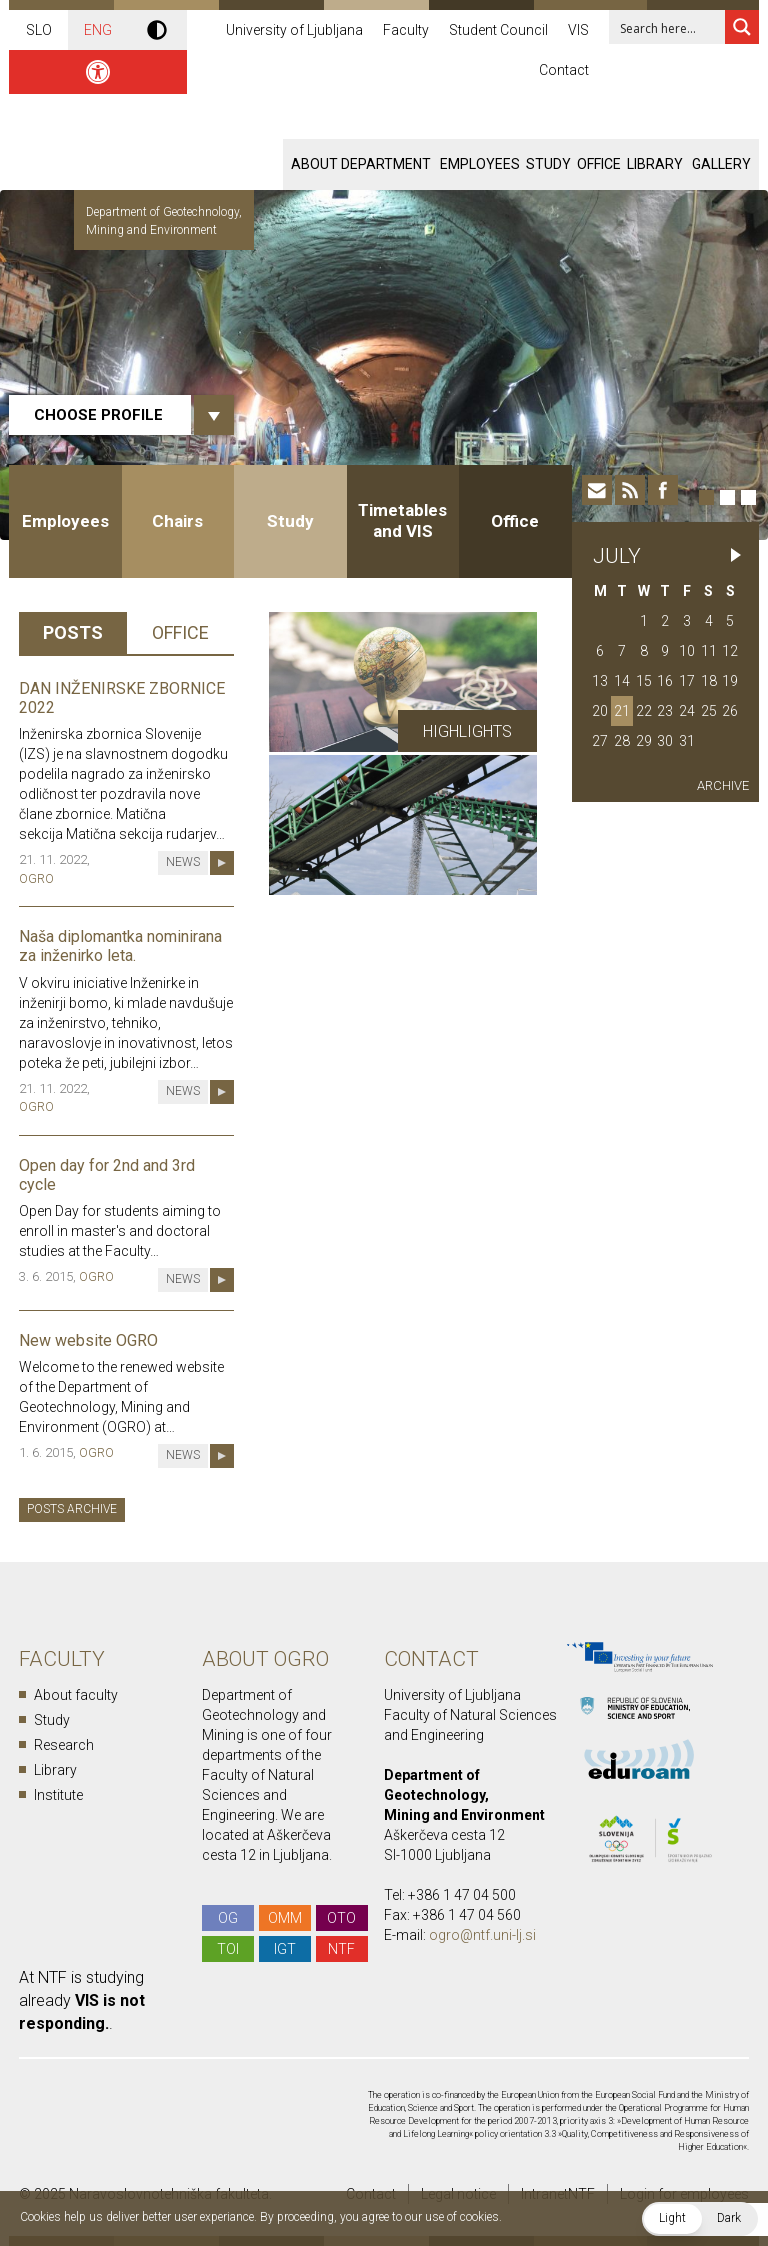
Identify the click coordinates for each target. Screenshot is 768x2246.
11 (709, 651)
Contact (564, 70)
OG (228, 1918)
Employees (480, 164)
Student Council (498, 30)
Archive (723, 785)
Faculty (406, 30)
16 (665, 681)
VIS (578, 30)
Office (599, 164)
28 (622, 741)
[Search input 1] (680, 27)
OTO (341, 1918)
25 (709, 711)
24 (687, 711)
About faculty (76, 1695)
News (183, 862)
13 (600, 681)
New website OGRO (88, 1340)
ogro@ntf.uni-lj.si (482, 1935)
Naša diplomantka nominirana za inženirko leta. (120, 946)
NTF (341, 1949)
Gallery (721, 164)
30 (665, 741)
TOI (228, 1949)
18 (709, 681)
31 (687, 741)
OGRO (36, 878)
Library (655, 164)
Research (64, 1745)
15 (644, 681)
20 (600, 711)
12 (730, 651)
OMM (285, 1918)
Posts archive (72, 1509)
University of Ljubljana (294, 30)
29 (644, 741)
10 (687, 651)
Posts (73, 632)
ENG (98, 30)
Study (548, 164)
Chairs (177, 521)
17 (687, 681)
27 (600, 741)
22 (644, 711)
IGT (285, 1949)
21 (622, 711)
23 (665, 711)
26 (730, 711)
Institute (58, 1795)
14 (622, 681)
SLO (39, 30)
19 (730, 681)
